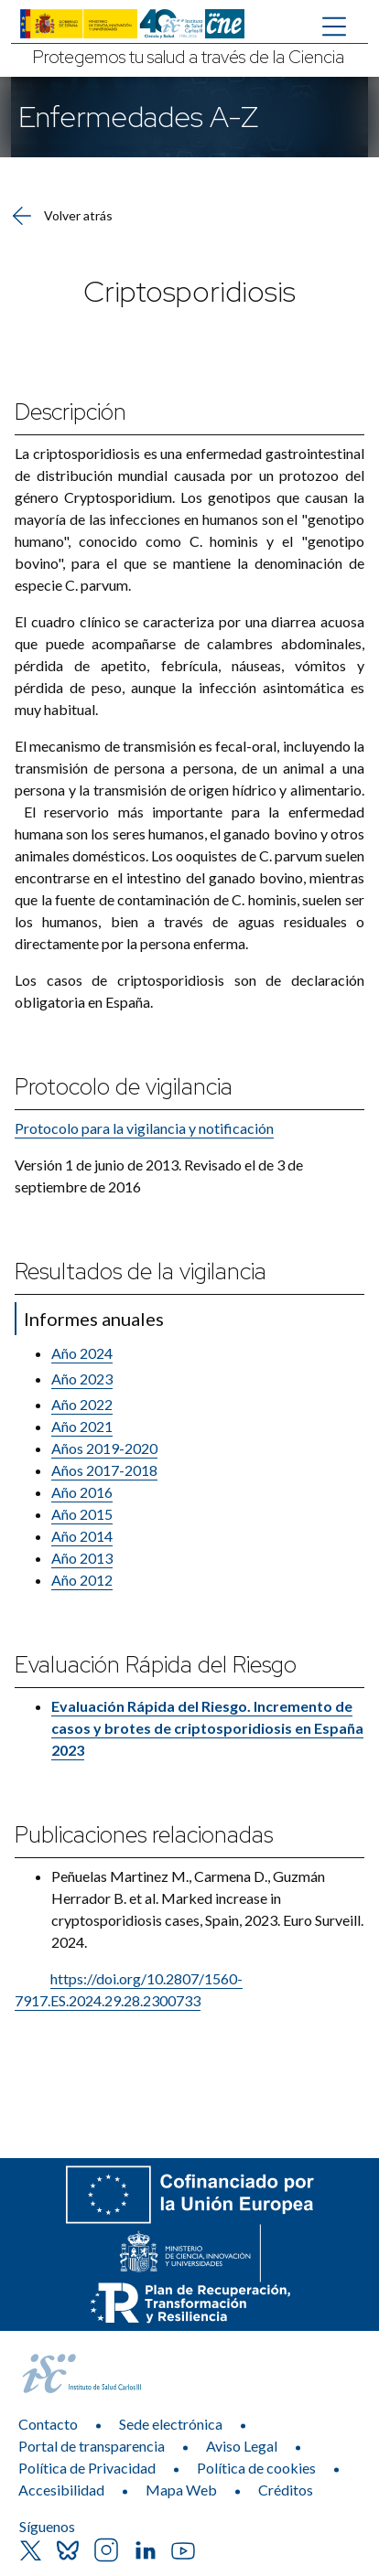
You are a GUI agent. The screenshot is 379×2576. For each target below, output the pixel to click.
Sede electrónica (170, 2423)
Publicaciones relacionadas (144, 1835)
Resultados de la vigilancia (140, 1271)
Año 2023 (82, 1378)
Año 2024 (82, 1353)
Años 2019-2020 (104, 1448)
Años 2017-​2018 (104, 1470)
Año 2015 (82, 1514)
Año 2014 (82, 1536)
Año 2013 (82, 1557)
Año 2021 (82, 1426)
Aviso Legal (241, 2445)
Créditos (285, 2489)
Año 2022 (82, 1404)
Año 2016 (82, 1492)
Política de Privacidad (87, 2467)
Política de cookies (256, 2467)
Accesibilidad (61, 2489)
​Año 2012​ (82, 1579)
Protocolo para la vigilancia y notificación (144, 1128)
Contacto (48, 2423)
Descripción (70, 412)
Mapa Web (181, 2489)
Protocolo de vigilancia (124, 1087)
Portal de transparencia (91, 2445)
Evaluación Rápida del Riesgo (156, 1665)
